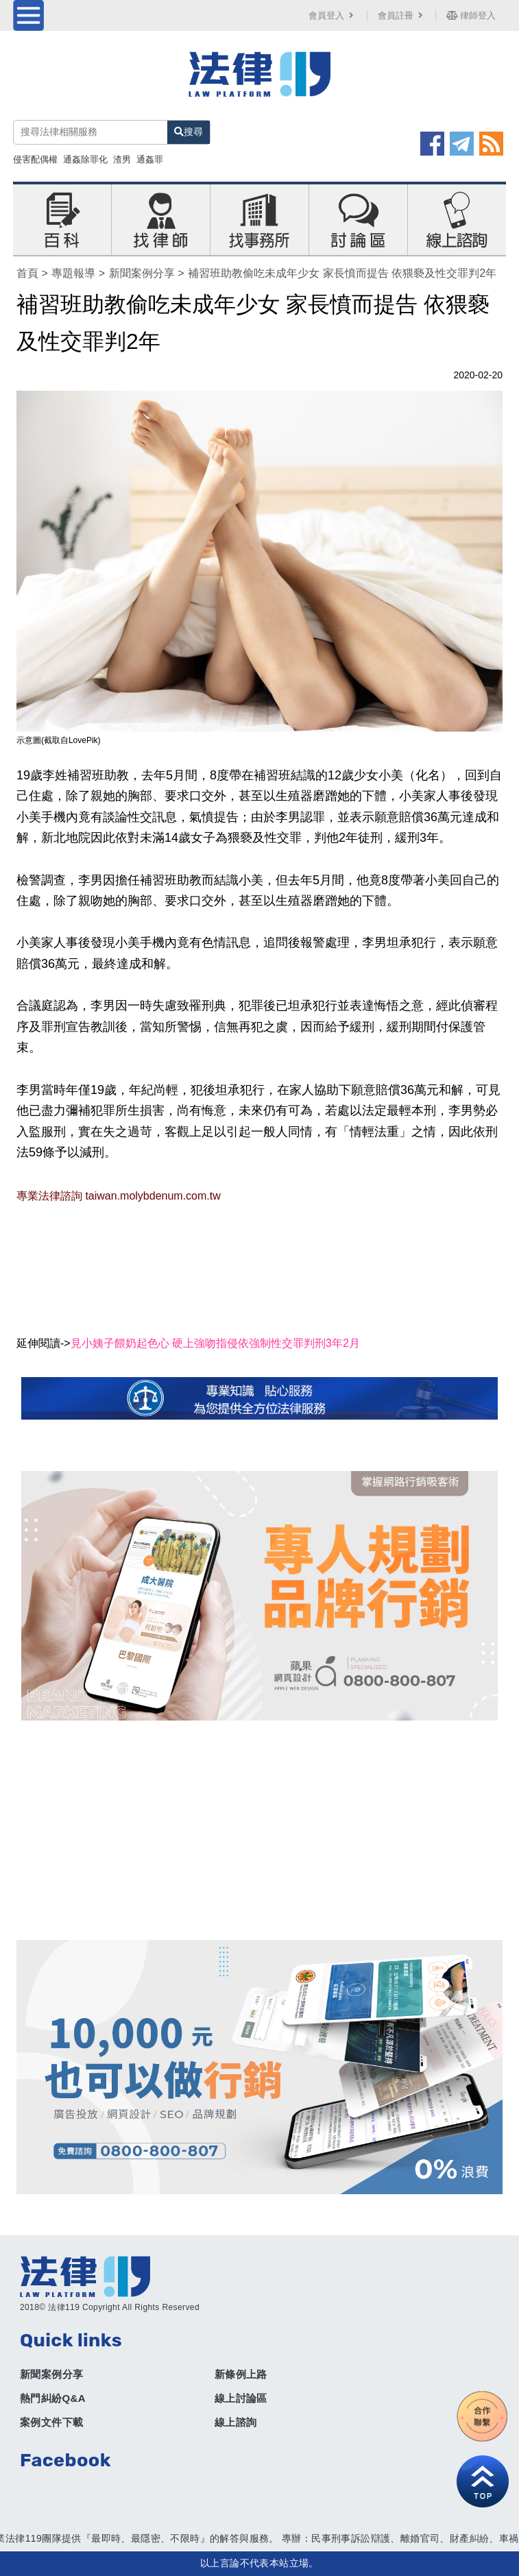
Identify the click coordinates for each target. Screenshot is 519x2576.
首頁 (27, 273)
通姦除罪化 (85, 159)
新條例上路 (241, 2374)
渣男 (122, 159)
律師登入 (471, 15)
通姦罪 (149, 159)
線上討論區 (241, 2398)
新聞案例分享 (142, 273)
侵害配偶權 (35, 159)
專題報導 (73, 273)
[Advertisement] (259, 1830)
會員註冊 (402, 15)
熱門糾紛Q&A (53, 2398)
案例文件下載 (51, 2422)
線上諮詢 (236, 2422)
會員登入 (333, 15)
